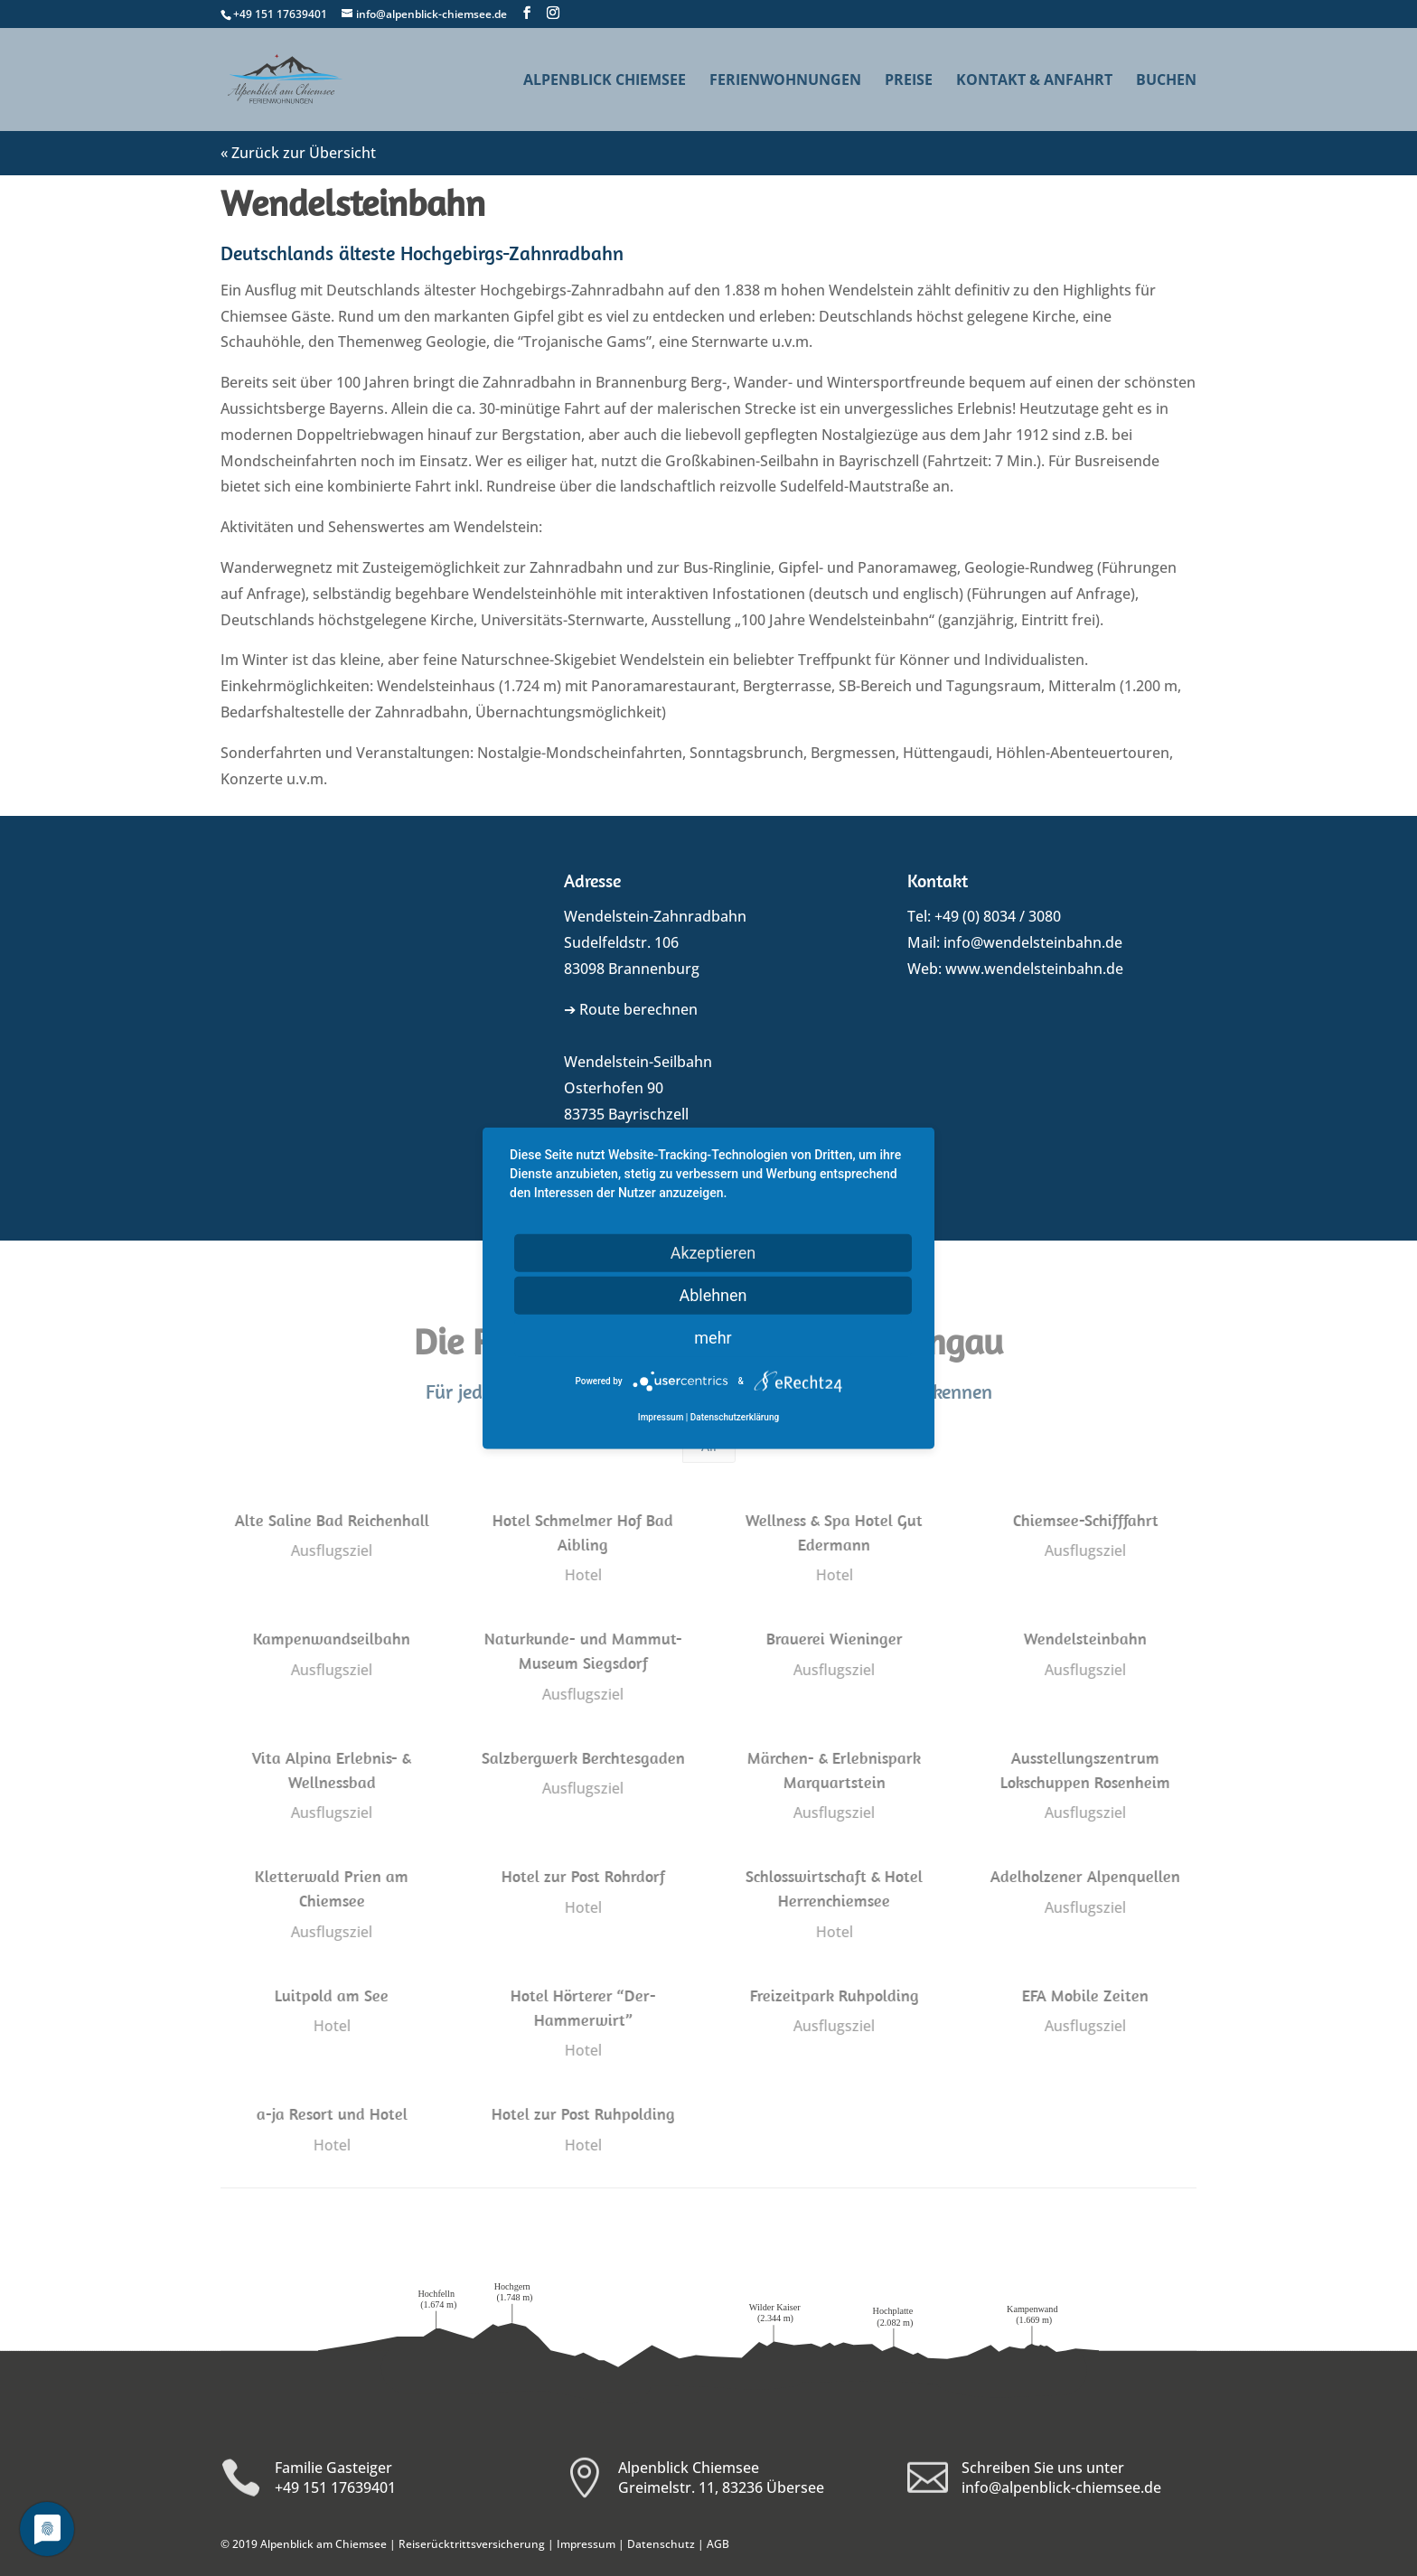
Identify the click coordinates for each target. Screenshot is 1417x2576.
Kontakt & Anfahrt (1034, 81)
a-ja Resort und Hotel (330, 2113)
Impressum (586, 2544)
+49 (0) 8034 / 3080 (997, 916)
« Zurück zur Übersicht (298, 153)
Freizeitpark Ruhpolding (833, 1995)
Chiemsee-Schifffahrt (1085, 1520)
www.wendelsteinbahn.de (1034, 969)
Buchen (1166, 81)
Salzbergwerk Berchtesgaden (582, 1757)
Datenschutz (661, 2544)
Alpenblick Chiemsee (604, 81)
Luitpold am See (331, 1995)
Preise (909, 81)
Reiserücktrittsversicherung (472, 2544)
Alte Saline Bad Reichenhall (330, 1520)
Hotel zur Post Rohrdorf (582, 1876)
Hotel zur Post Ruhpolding (582, 2113)
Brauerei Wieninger (833, 1638)
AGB (718, 2544)
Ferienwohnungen (785, 81)
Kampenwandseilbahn (330, 1638)
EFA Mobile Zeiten (1084, 1995)
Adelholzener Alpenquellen (1084, 1876)
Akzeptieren (713, 1251)
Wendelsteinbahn (1084, 1638)
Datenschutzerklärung (734, 1417)
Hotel (582, 1575)
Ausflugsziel (330, 1550)
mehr (712, 1336)
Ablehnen (712, 1294)
